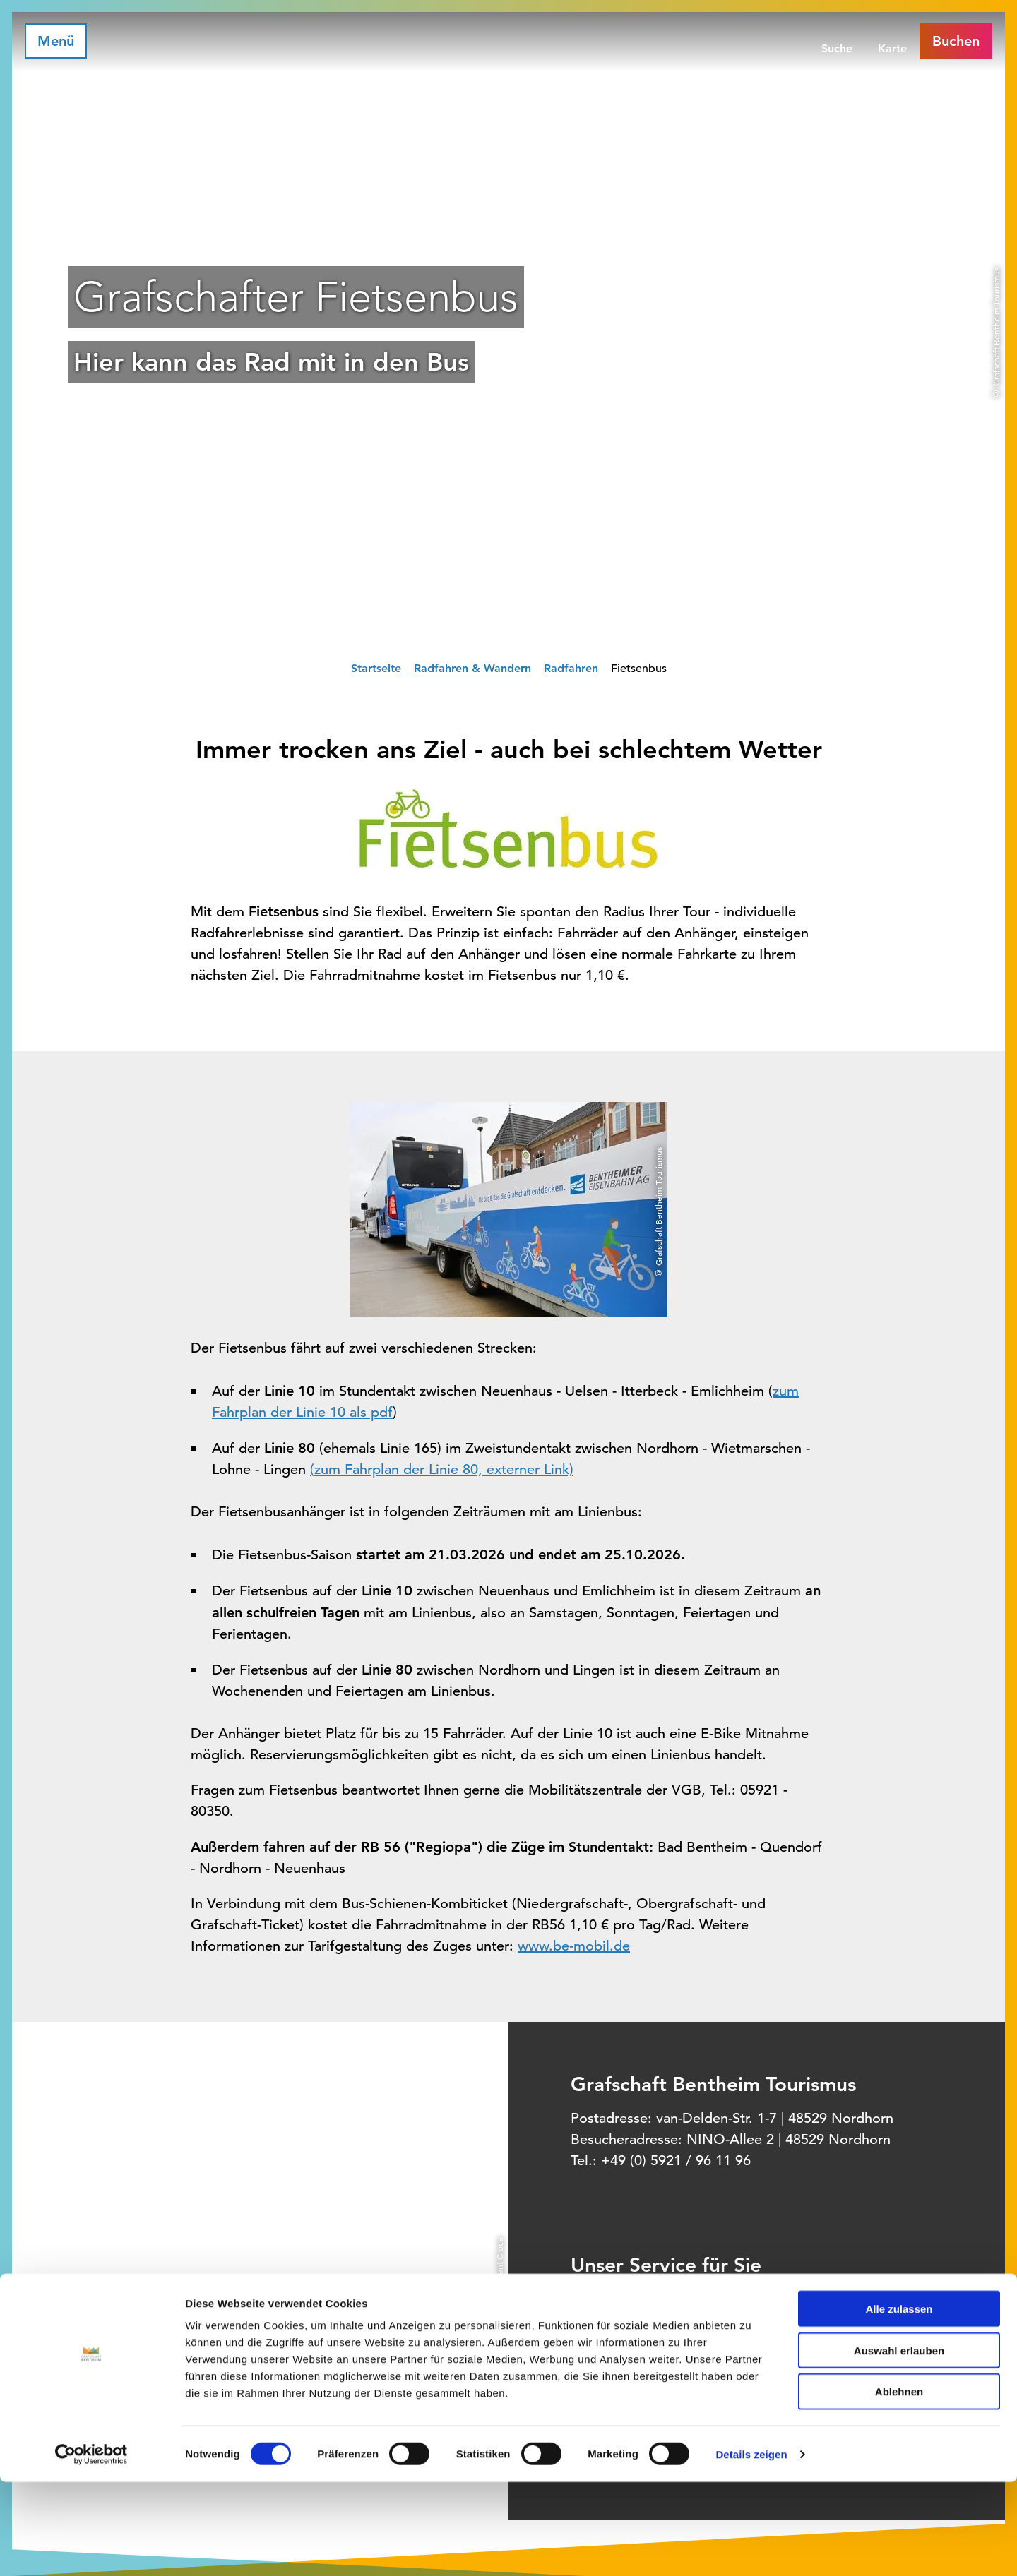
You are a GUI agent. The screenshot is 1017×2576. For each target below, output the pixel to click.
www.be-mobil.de (574, 1946)
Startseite (376, 668)
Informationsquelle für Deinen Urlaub (740, 2297)
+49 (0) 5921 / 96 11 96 (676, 2160)
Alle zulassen (898, 2403)
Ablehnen (899, 2486)
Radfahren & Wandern (472, 668)
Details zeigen (751, 2548)
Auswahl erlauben (899, 2444)
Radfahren (571, 668)
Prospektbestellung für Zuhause (727, 2356)
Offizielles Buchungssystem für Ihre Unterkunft (764, 2327)
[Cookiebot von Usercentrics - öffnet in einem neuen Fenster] (91, 2548)
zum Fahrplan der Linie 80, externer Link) (443, 1469)
